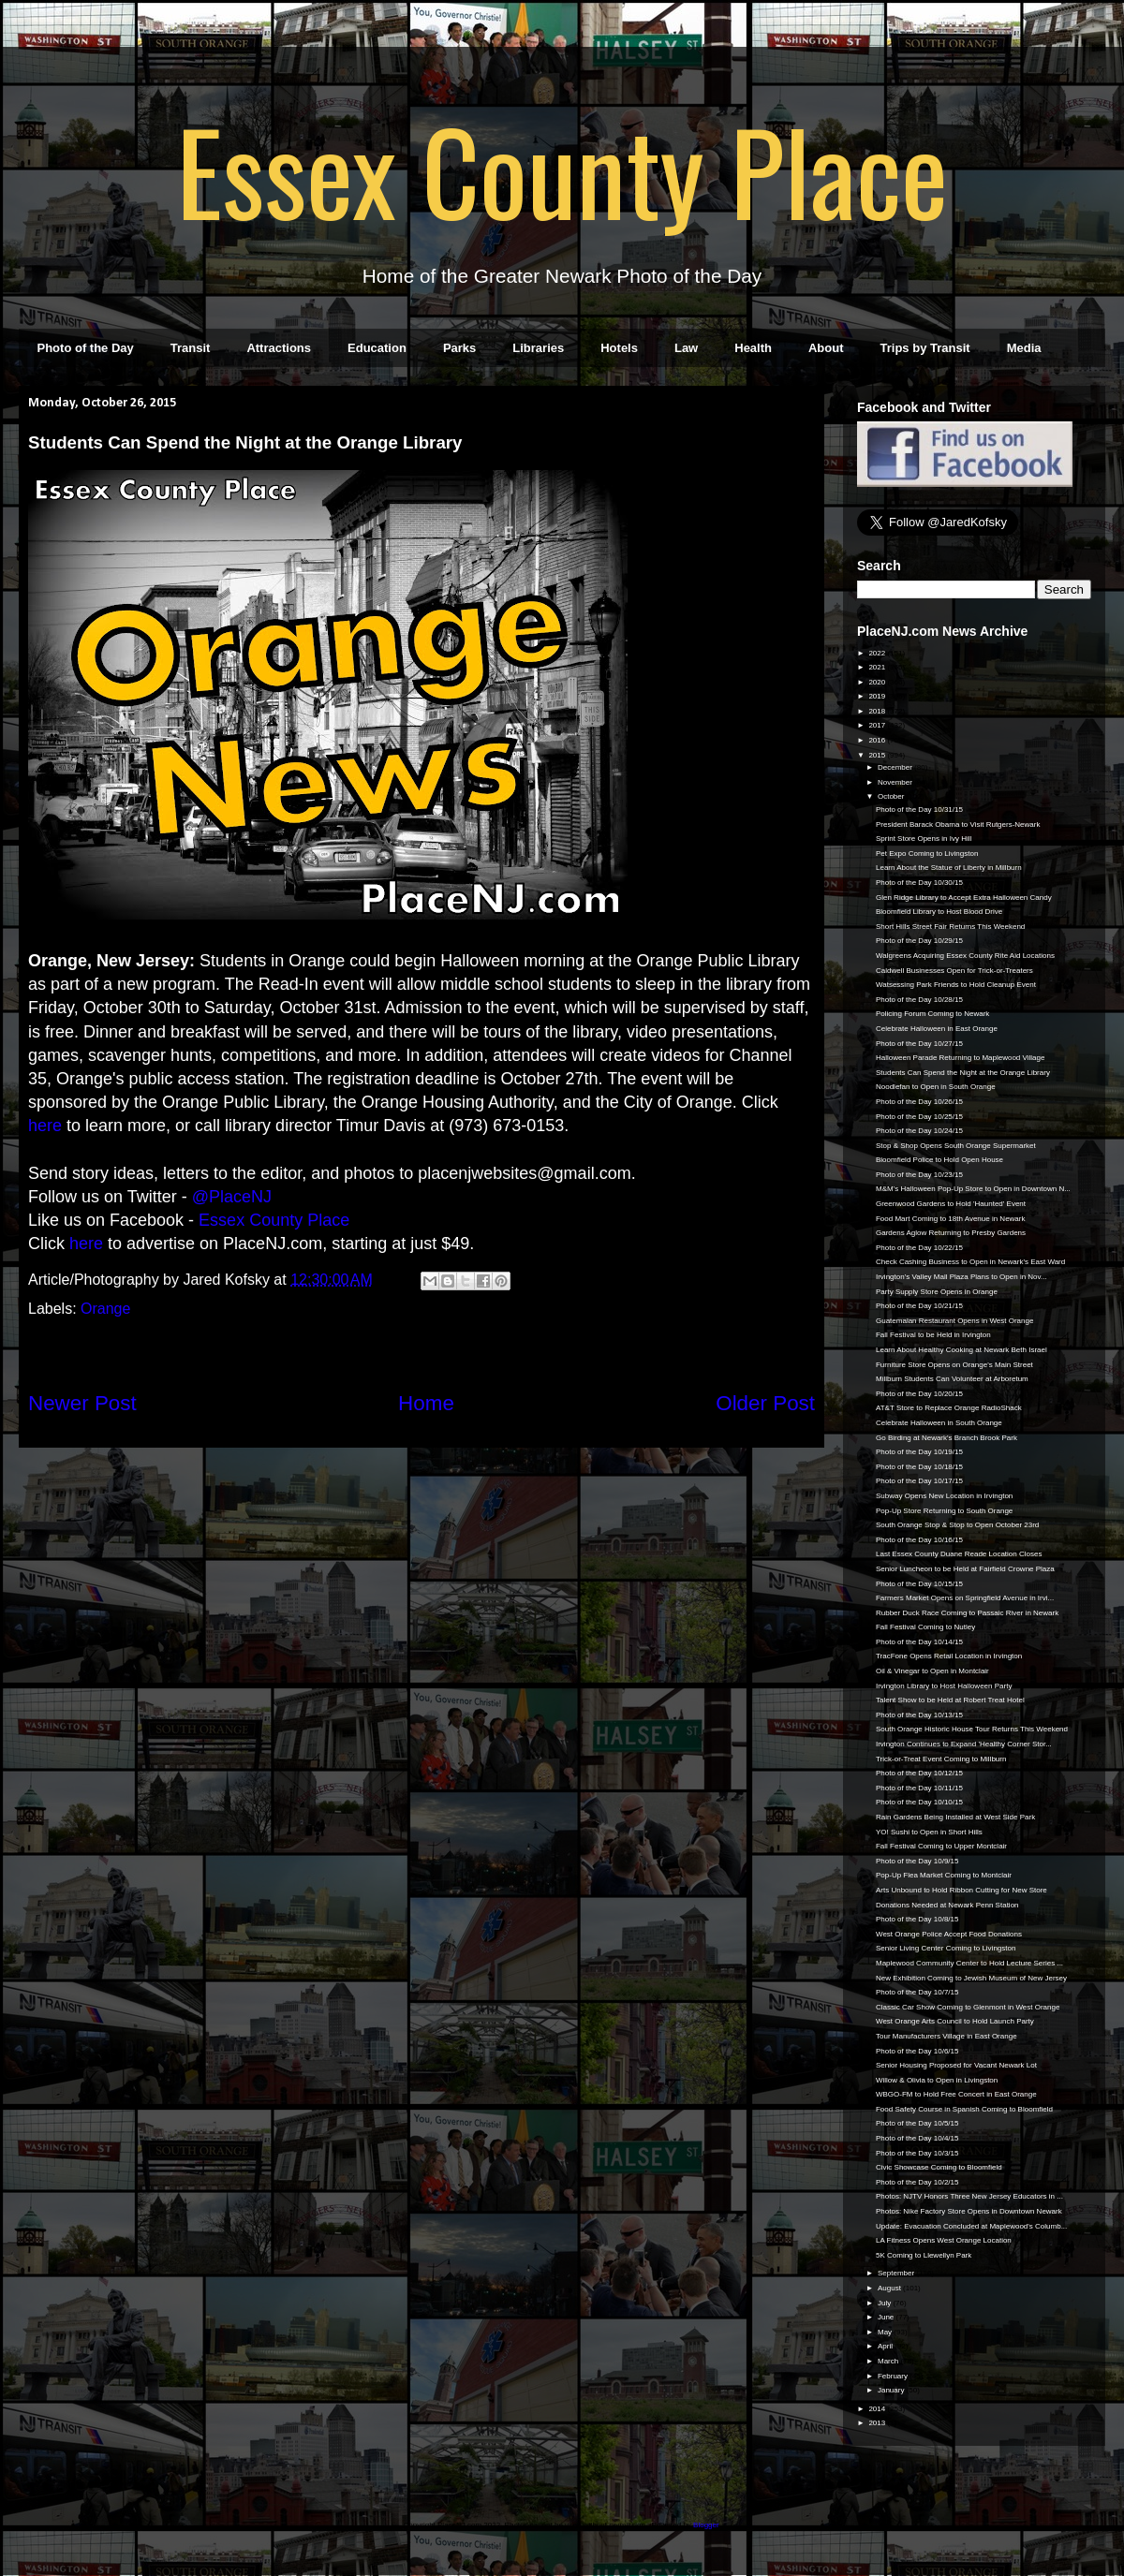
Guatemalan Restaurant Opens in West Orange (954, 1321)
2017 (877, 725)
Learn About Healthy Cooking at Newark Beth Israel (961, 1350)
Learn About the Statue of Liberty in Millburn (949, 867)
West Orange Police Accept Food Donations (949, 1934)
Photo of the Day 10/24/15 (919, 1130)
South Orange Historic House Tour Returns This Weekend (972, 1729)
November (896, 782)
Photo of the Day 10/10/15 (919, 1802)
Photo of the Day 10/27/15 (919, 1043)
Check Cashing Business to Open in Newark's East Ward (970, 1262)
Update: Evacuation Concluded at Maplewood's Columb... (971, 2226)
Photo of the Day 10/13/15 (919, 1715)
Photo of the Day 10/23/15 (919, 1174)
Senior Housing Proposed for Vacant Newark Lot (956, 2065)
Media (1024, 348)
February (894, 2376)
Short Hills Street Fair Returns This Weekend (950, 926)
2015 (877, 755)
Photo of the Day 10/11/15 (919, 1788)
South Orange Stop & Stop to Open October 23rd (957, 1525)
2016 (877, 740)
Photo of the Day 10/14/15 (919, 1642)
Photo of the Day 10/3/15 (917, 2153)
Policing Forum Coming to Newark (932, 1013)
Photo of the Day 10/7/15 (917, 1992)
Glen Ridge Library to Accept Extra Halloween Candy (964, 897)
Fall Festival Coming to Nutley (925, 1627)
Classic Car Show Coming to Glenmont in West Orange (967, 2007)
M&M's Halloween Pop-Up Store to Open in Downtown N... (973, 1189)
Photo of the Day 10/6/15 (917, 2051)
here (45, 1125)
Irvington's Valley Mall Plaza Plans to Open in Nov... (961, 1277)
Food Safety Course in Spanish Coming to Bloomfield (964, 2109)
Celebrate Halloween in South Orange (939, 1423)
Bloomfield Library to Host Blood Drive (939, 911)
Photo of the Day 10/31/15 (919, 809)
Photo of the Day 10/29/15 (919, 940)
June (887, 2317)
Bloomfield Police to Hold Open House (939, 1160)
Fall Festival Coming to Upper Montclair (941, 1846)
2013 (877, 2423)
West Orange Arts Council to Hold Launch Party (955, 2021)
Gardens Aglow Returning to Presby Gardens (951, 1233)
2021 (877, 667)
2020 (877, 682)
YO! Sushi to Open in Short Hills (929, 1832)
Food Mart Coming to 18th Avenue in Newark (951, 1218)
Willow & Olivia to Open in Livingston (937, 2080)
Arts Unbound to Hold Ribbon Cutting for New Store (961, 1890)
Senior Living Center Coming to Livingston (945, 1948)
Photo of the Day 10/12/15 (919, 1773)
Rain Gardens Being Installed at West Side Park (955, 1817)
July (885, 2303)
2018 (877, 711)
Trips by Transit (925, 348)
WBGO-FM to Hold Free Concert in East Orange (956, 2094)
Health (753, 348)
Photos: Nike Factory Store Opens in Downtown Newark (969, 2211)
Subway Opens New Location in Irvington (944, 1496)
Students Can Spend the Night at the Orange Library (963, 1072)
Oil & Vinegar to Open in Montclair (932, 1671)
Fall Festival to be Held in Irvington (933, 1335)
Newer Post (82, 1403)
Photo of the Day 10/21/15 (919, 1306)
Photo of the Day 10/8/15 (917, 1919)
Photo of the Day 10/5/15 (917, 2123)
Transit (190, 348)
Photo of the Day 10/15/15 (919, 1584)
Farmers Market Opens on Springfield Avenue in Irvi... (965, 1598)
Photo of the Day (85, 348)
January (892, 2390)
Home (426, 1403)
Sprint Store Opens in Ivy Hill (923, 838)
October (892, 796)
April (886, 2346)
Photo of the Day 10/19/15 (919, 1452)
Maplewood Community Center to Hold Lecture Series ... (969, 1963)
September (897, 2273)
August (890, 2288)
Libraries (538, 348)
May (886, 2332)
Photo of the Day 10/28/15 (919, 999)
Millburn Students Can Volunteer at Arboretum (952, 1379)
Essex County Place (562, 169)
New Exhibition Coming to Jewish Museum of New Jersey (971, 1978)
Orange (105, 1309)
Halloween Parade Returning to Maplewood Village (960, 1057)
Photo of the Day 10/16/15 (919, 1540)
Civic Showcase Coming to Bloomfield (939, 2167)
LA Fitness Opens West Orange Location (944, 2240)
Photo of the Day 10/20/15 (919, 1394)
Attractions (278, 348)
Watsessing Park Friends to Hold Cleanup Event (956, 984)
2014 (877, 2409)
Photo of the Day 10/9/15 (917, 1861)
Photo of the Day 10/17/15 (919, 1481)
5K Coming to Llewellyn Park (923, 2255)
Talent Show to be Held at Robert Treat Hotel (950, 1700)
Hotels (619, 348)
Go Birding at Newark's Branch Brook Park (946, 1438)
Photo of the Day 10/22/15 (919, 1248)
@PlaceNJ (232, 1196)
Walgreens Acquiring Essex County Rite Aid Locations (965, 955)
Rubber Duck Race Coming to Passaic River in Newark (967, 1613)
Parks (459, 348)
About (826, 348)
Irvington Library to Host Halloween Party (944, 1686)
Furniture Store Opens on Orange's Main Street (954, 1365)
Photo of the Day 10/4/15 (917, 2138)
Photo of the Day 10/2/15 (917, 2182)
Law (686, 348)
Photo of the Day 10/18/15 (919, 1467)
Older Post (765, 1403)
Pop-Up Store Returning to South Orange (944, 1511)
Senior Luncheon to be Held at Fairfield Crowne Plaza (965, 1569)
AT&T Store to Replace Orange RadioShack (949, 1408)
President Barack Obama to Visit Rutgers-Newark (958, 824)
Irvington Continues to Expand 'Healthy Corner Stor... (964, 1744)
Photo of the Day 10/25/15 (919, 1116)
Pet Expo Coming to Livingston (927, 853)
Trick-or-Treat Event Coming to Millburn (941, 1759)
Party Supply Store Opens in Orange (937, 1292)
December (896, 767)
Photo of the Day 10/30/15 (919, 882)
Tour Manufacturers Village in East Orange (946, 2036)
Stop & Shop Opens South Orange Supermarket (956, 1145)
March (889, 2361)
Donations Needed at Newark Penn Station (947, 1905)
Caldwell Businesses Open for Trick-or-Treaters (954, 970)
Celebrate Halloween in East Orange (937, 1028)
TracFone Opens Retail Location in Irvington (949, 1656)
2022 (877, 653)
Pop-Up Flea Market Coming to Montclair (944, 1875)
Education (377, 348)
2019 (877, 696)
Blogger (705, 2525)
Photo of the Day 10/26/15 (919, 1101)
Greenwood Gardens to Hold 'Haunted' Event (951, 1204)
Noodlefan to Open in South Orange (936, 1086)
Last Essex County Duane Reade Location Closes (959, 1554)
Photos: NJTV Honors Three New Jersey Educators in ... (969, 2196)
